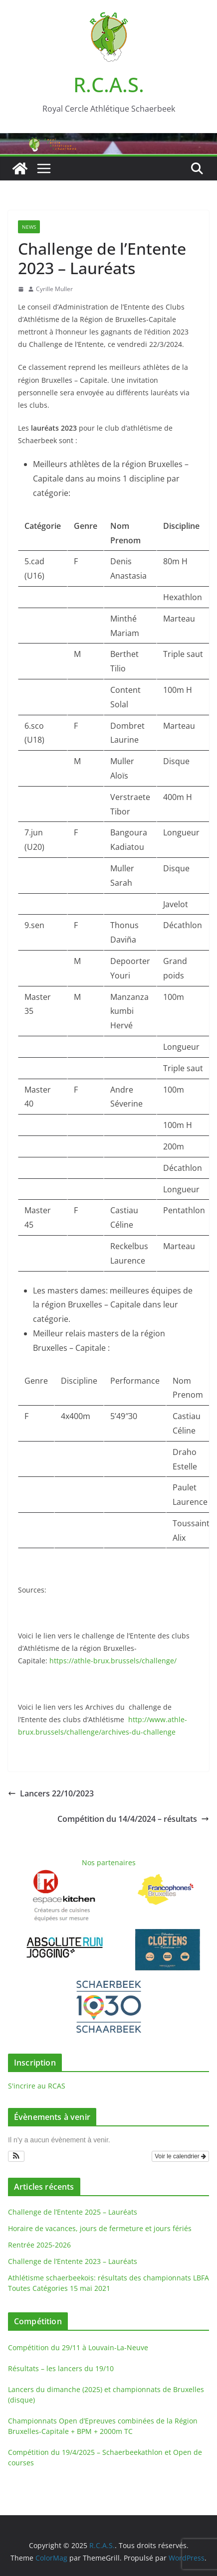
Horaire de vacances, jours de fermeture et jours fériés (100, 2228)
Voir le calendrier (180, 2156)
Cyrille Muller (54, 289)
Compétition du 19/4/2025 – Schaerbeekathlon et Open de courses (105, 2457)
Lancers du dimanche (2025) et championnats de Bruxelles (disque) (106, 2395)
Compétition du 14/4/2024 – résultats (133, 1818)
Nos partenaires (109, 1862)
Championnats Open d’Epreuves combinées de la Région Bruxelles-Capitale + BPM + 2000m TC (103, 2426)
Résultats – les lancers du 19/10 (61, 2368)
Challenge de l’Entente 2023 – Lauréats (72, 2261)
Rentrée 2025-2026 (39, 2245)
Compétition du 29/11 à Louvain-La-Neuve (78, 2347)
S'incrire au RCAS (36, 2086)
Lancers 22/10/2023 (51, 1793)
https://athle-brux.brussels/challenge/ (112, 1660)
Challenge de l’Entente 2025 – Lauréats (72, 2212)
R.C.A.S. (108, 84)
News (29, 226)
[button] (16, 2156)
